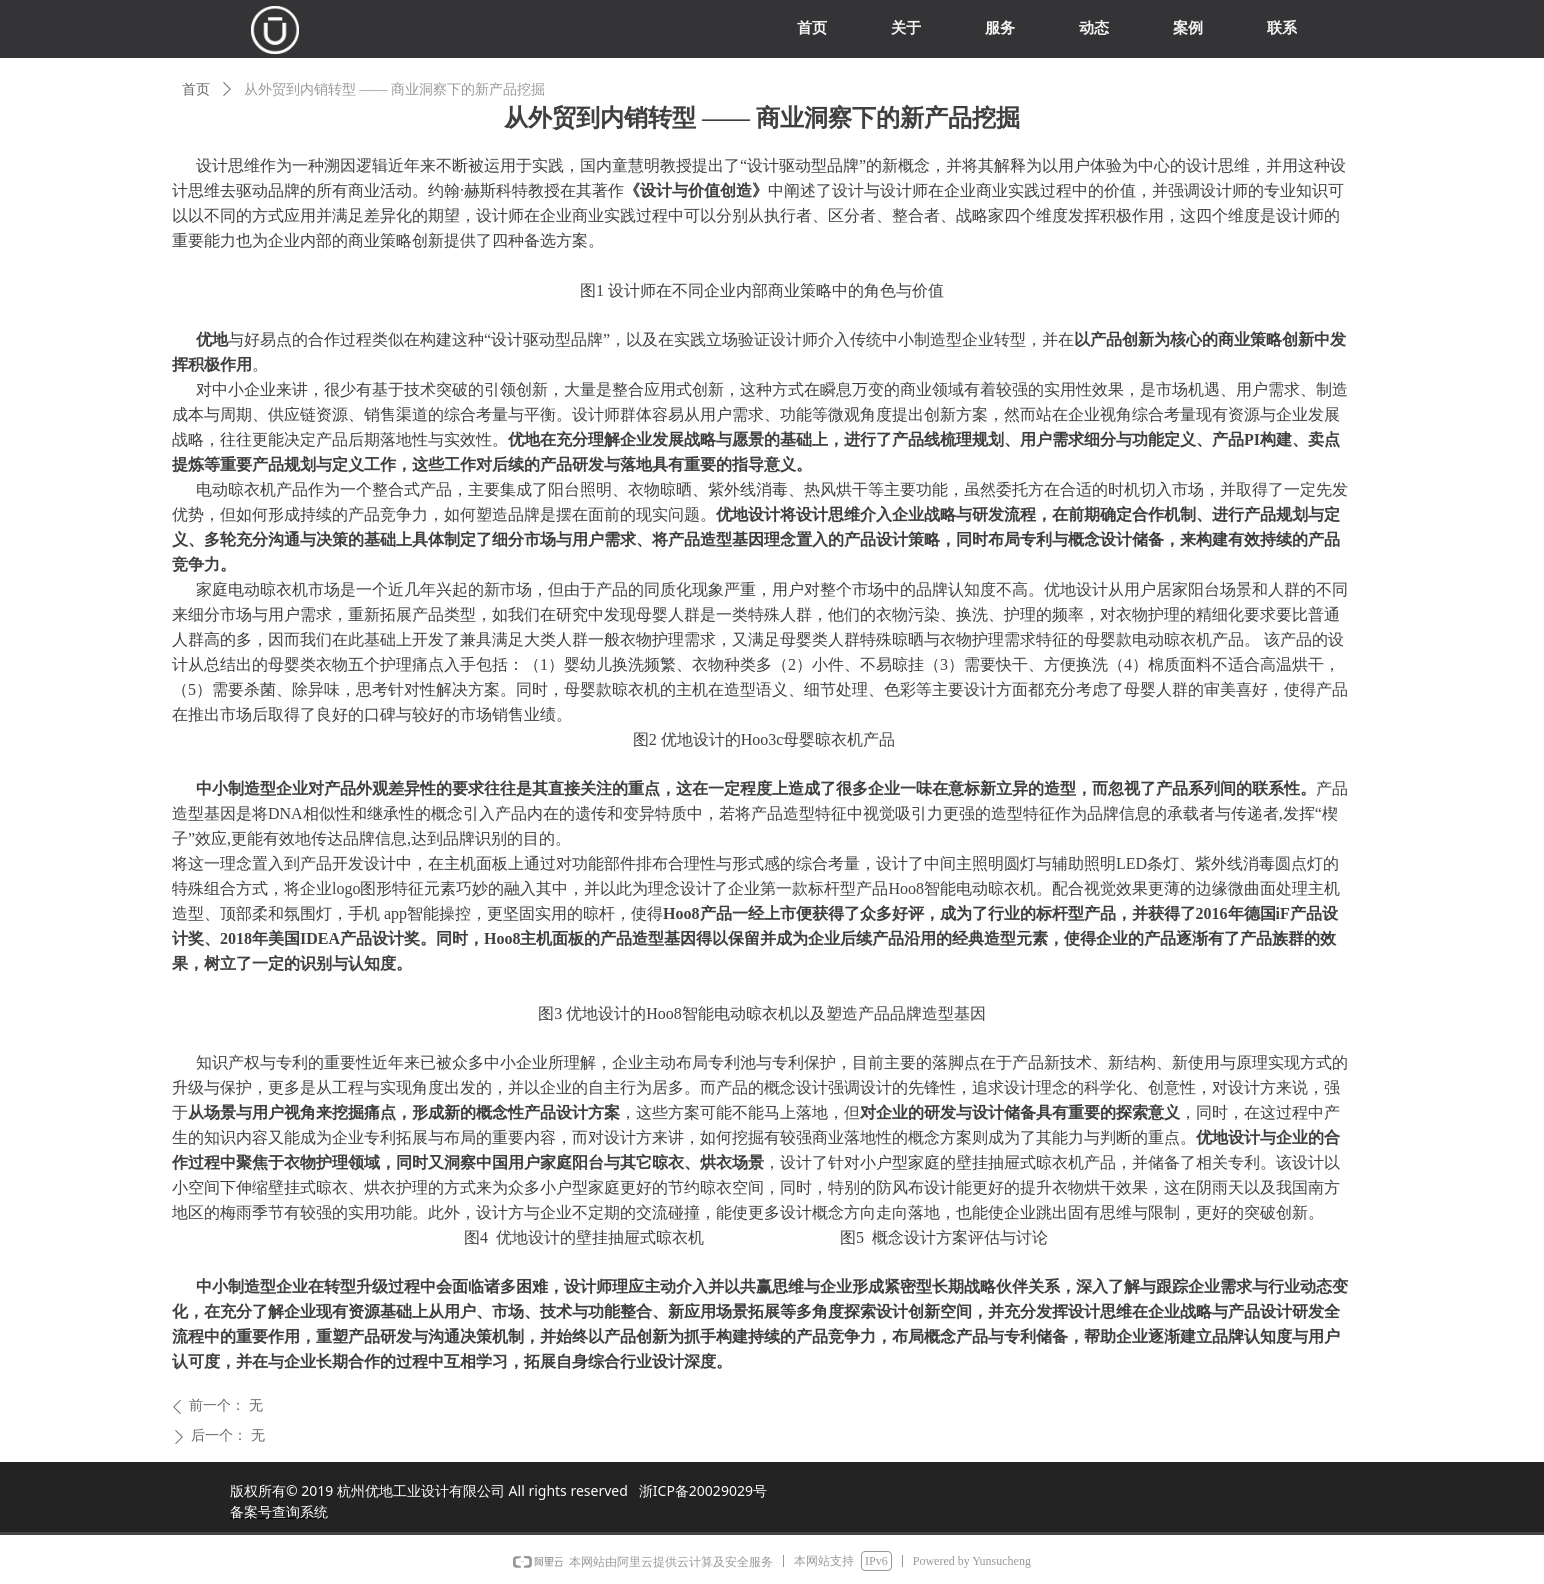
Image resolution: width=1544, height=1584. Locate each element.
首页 (196, 89)
